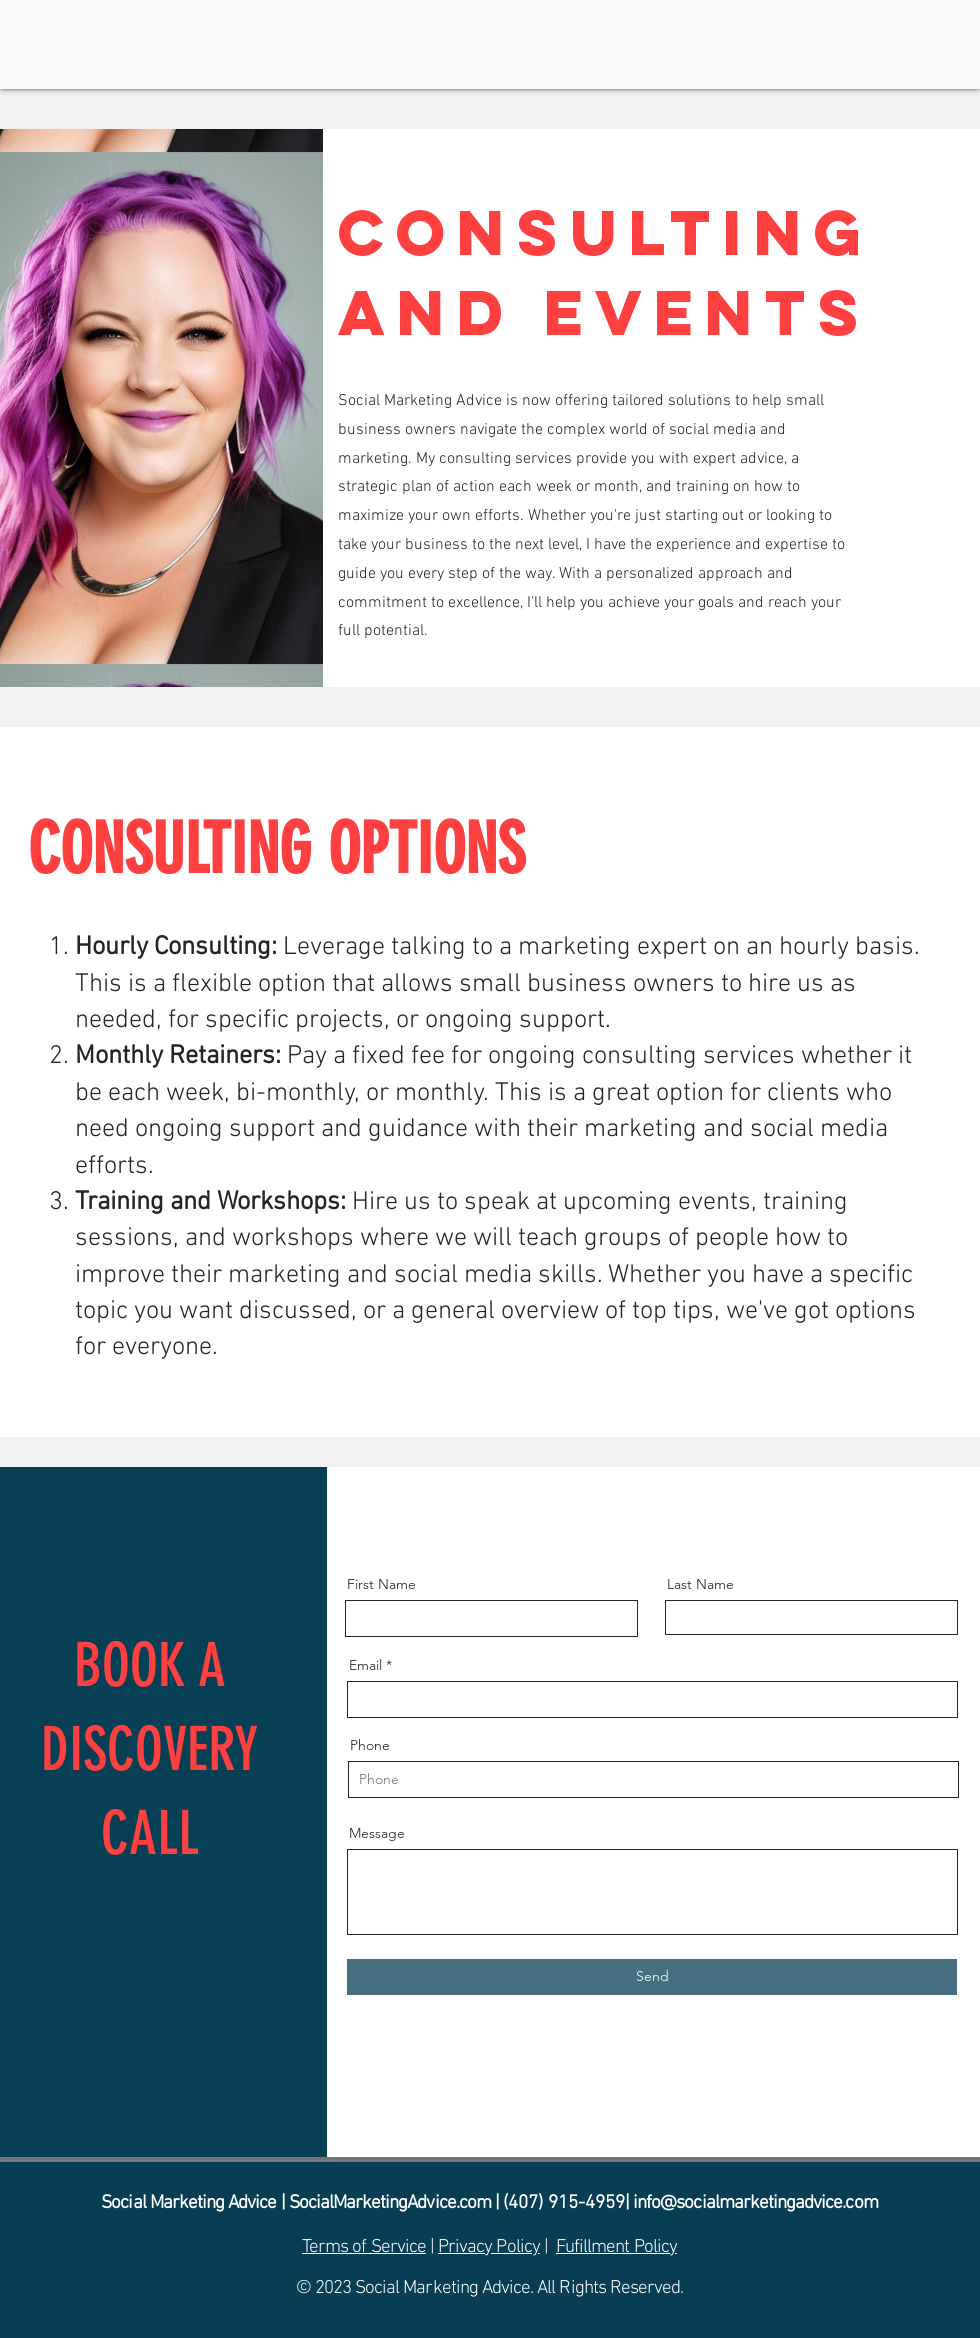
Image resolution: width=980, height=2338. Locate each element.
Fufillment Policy (616, 2247)
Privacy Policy (489, 2247)
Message (377, 1833)
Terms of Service (364, 2247)
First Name (381, 1584)
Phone (370, 1745)
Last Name (700, 1584)
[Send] (652, 1977)
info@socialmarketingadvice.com (755, 2203)
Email (365, 1665)
